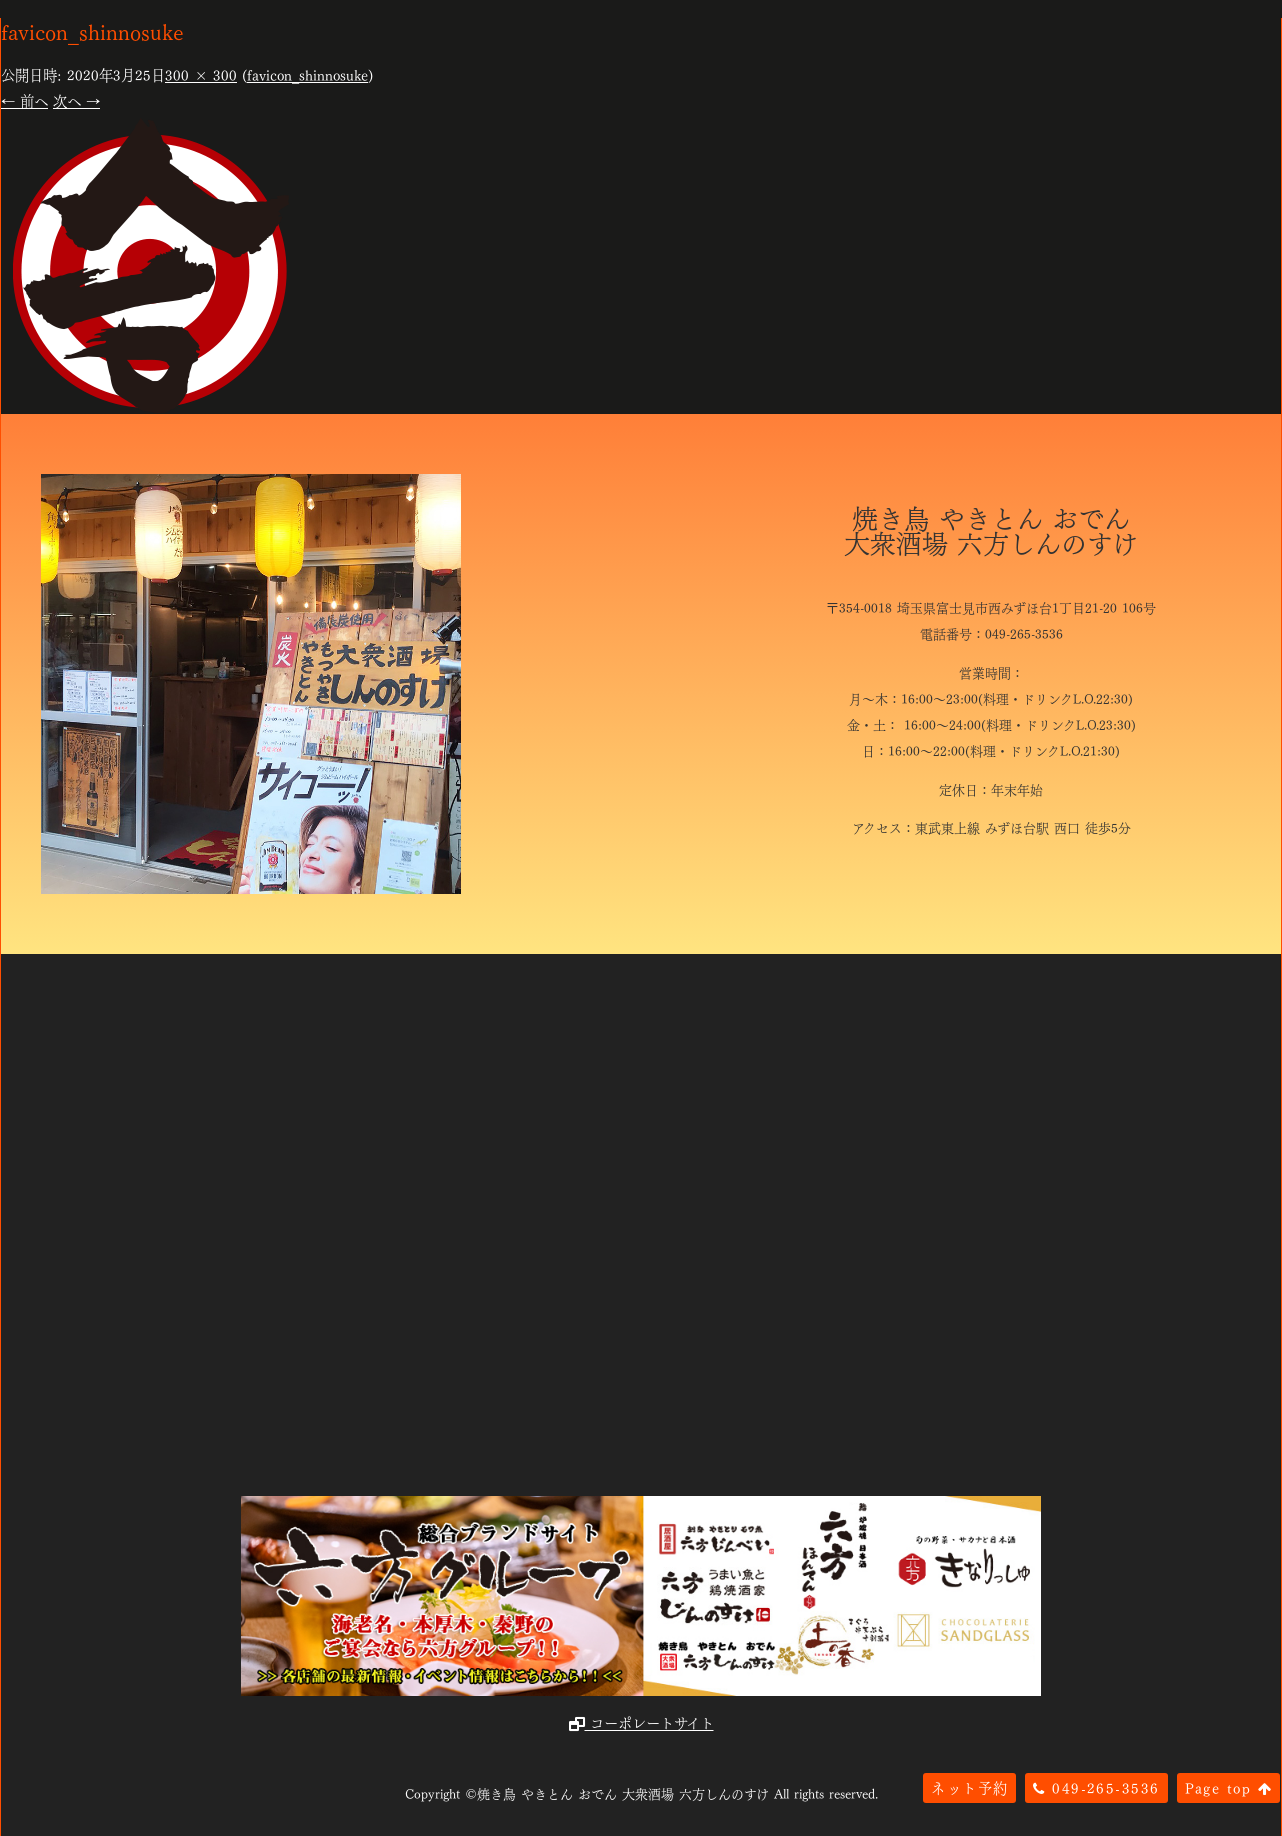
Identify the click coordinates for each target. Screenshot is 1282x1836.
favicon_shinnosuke (307, 74)
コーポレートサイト (641, 1722)
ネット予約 (969, 1787)
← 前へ (24, 100)
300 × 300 (201, 74)
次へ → (76, 100)
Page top (1228, 1787)
